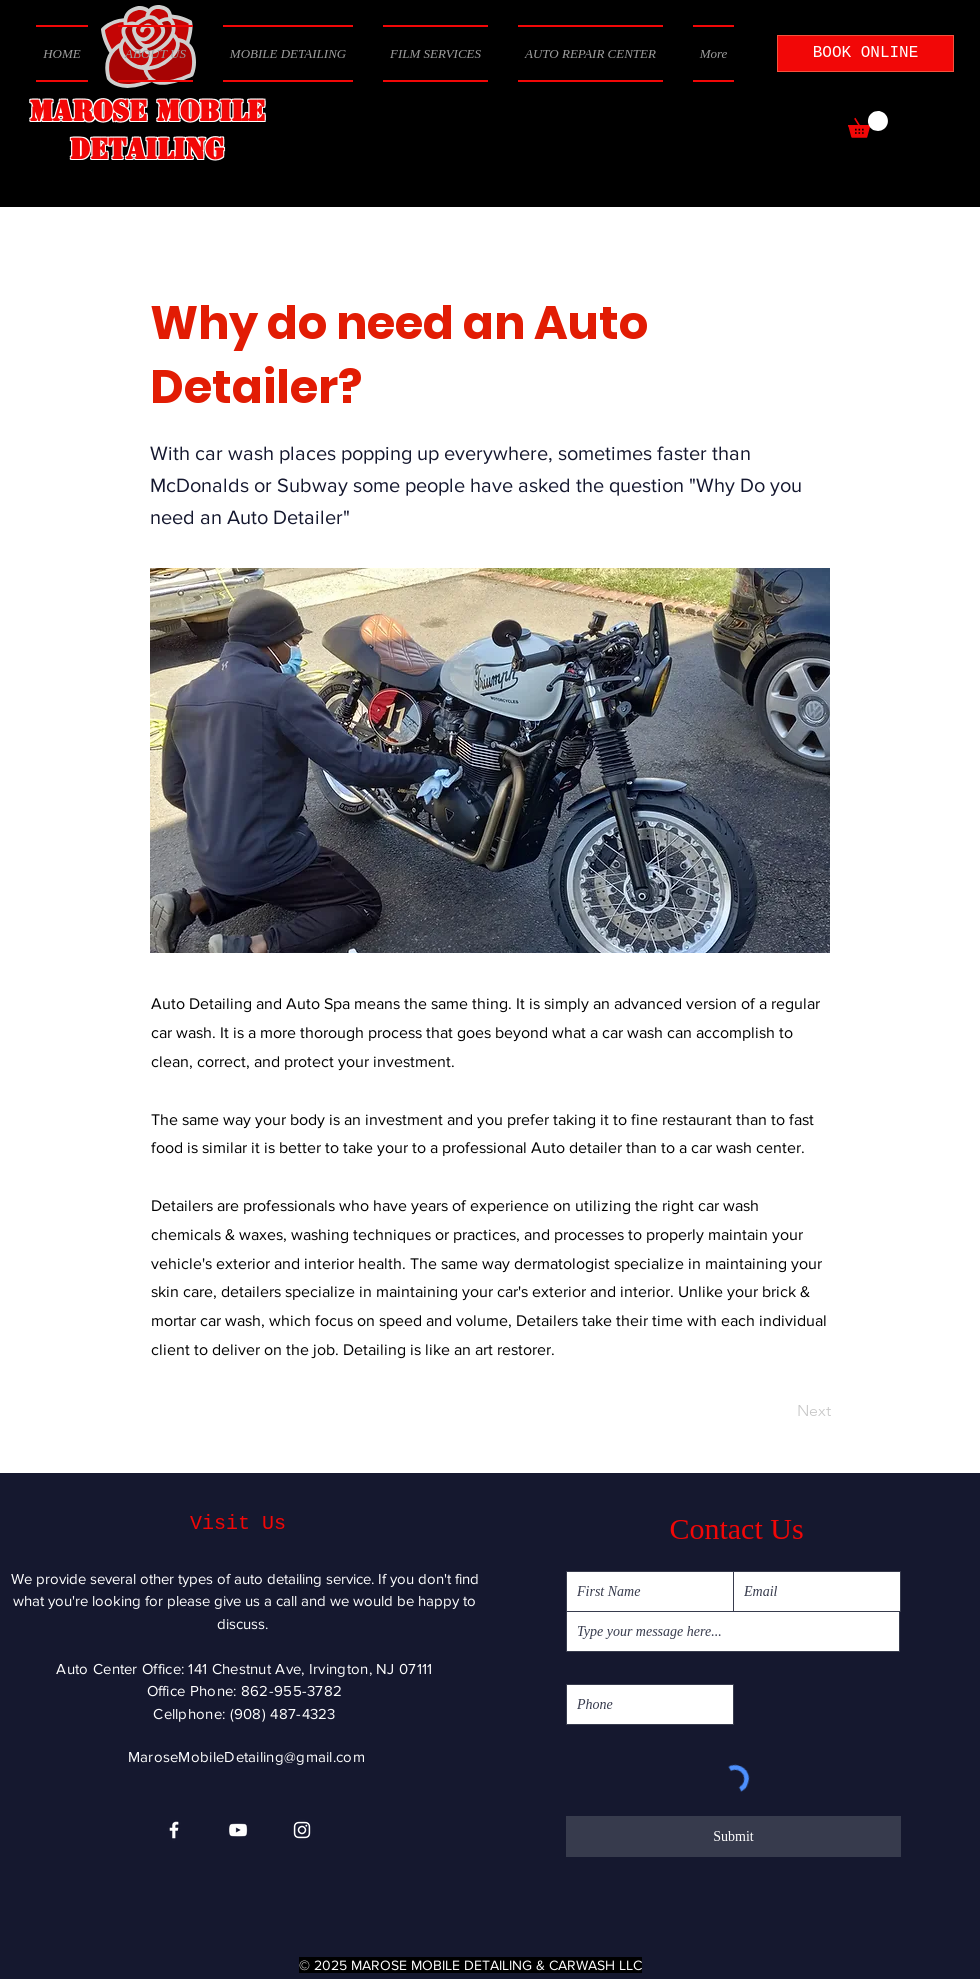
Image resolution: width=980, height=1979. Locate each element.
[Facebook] (174, 1830)
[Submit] (733, 1836)
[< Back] (217, 257)
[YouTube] (238, 1830)
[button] (868, 124)
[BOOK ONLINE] (865, 53)
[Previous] (217, 1411)
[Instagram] (302, 1830)
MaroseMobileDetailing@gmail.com (246, 1756)
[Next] (781, 1411)
